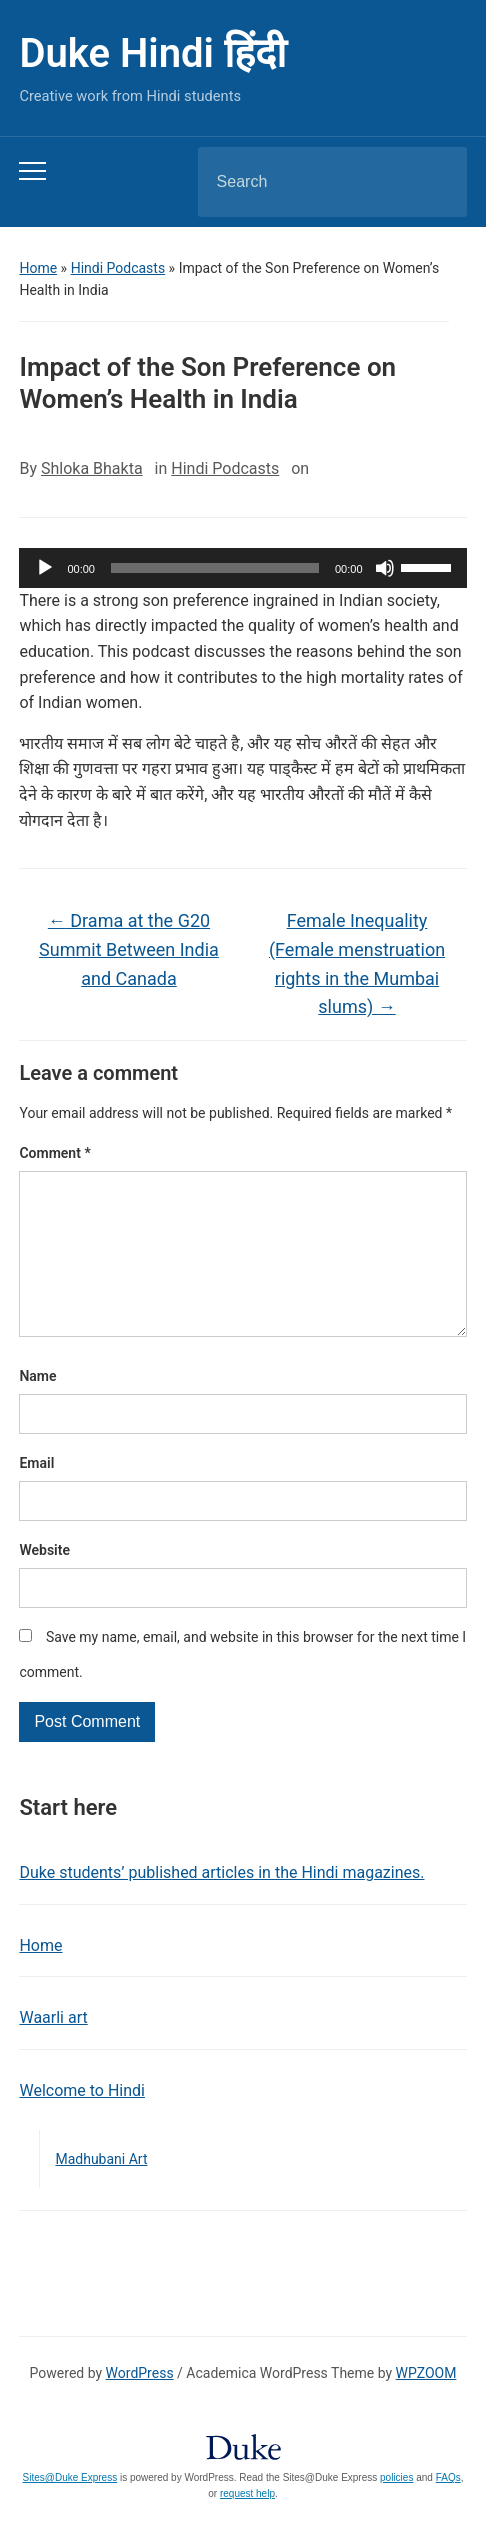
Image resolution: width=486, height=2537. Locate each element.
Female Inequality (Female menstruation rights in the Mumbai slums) (357, 963)
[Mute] (385, 568)
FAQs (448, 2509)
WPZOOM (426, 2405)
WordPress (140, 2405)
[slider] (215, 568)
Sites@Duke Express (70, 2509)
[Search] (307, 182)
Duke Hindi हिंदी (152, 53)
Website (44, 1582)
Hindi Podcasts (118, 268)
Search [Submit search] (435, 182)
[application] (242, 568)
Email (36, 1495)
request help (247, 2525)
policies (396, 2509)
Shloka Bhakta (92, 468)
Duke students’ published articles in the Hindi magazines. (221, 1904)
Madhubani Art (101, 2191)
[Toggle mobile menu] (32, 171)
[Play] (45, 568)
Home (38, 268)
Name (37, 1408)
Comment (54, 1153)
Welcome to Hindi (82, 2122)
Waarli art (53, 2049)
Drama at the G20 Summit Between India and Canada (129, 949)
